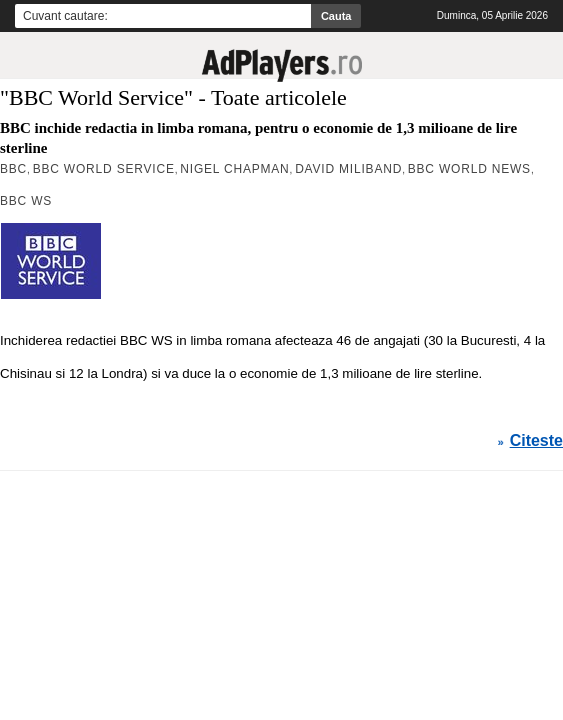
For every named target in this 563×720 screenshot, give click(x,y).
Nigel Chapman (234, 169)
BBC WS (26, 201)
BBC (13, 169)
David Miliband (348, 169)
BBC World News (469, 169)
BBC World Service (104, 169)
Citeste (536, 441)
